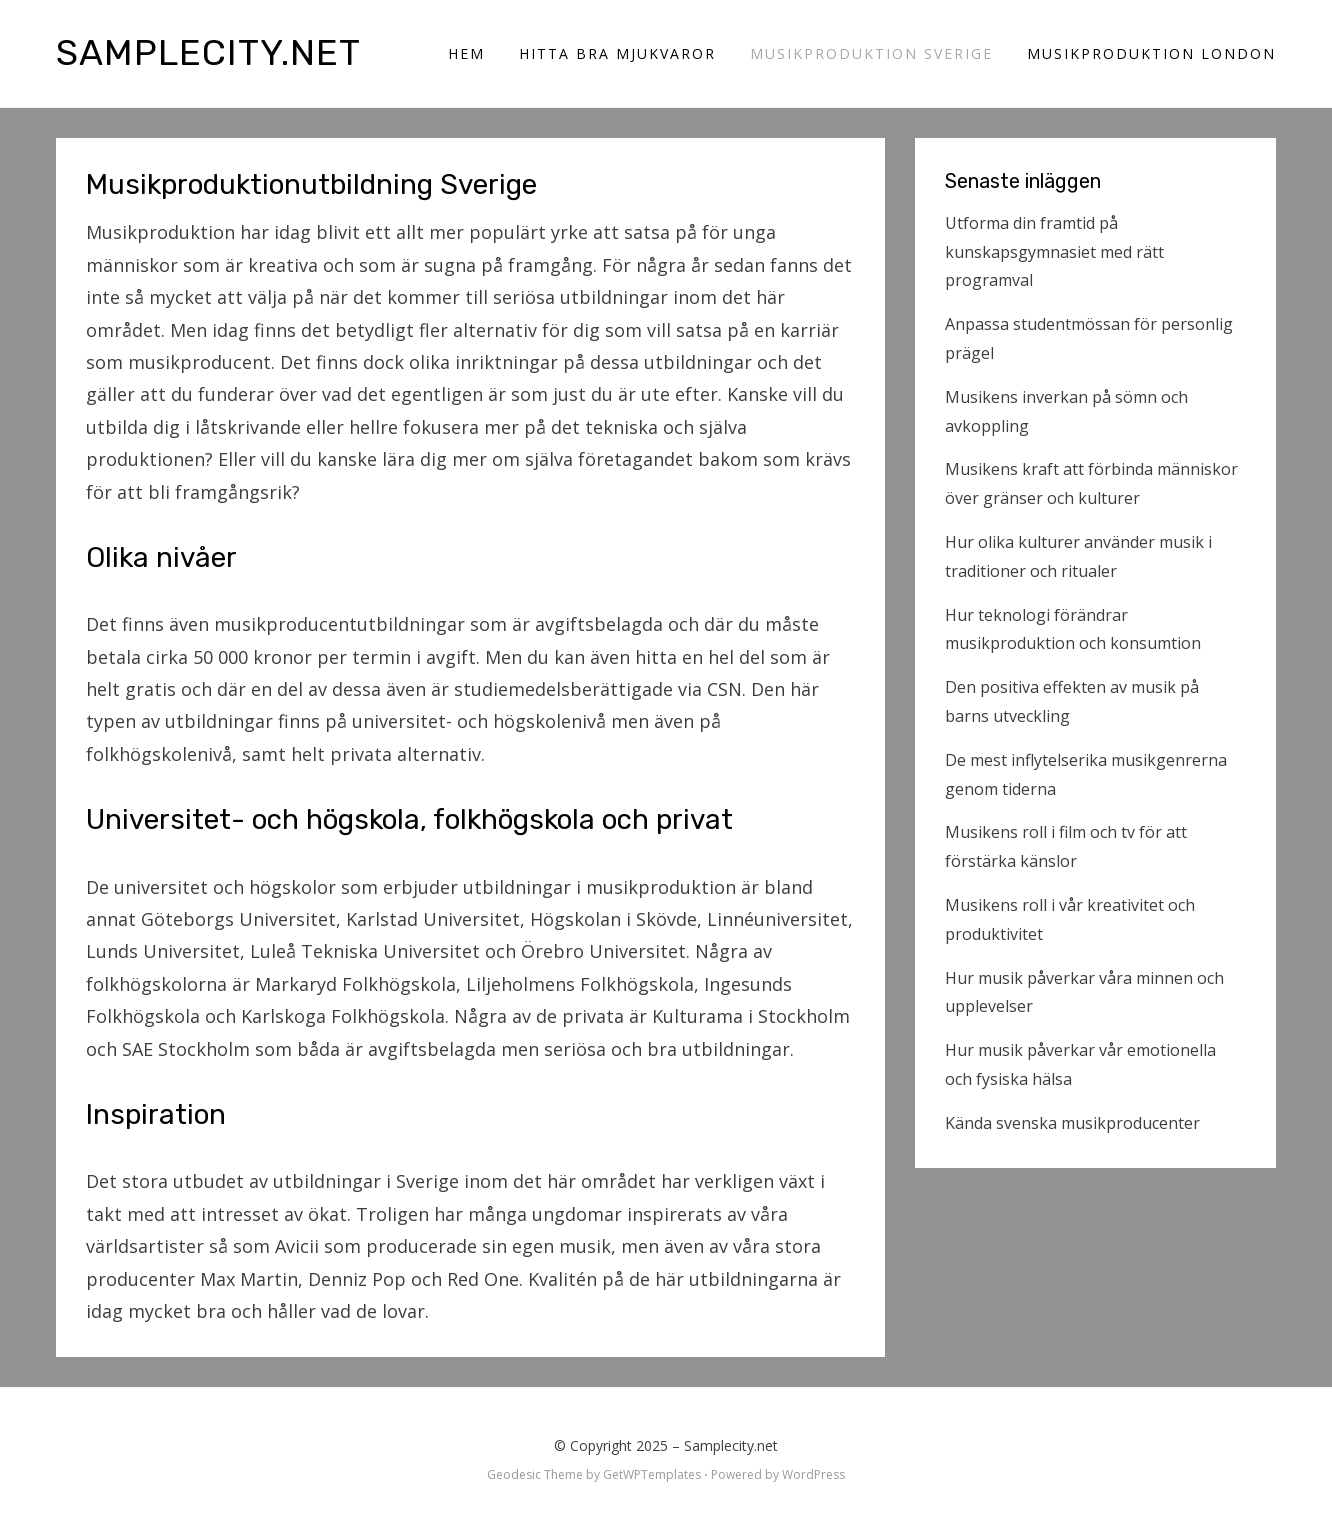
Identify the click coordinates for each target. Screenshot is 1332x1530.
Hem (466, 53)
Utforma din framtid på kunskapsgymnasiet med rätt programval (1054, 252)
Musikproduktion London (1151, 53)
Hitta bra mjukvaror (617, 53)
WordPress (813, 1474)
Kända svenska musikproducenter (1072, 1123)
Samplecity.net (208, 52)
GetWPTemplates (652, 1474)
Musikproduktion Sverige (871, 53)
